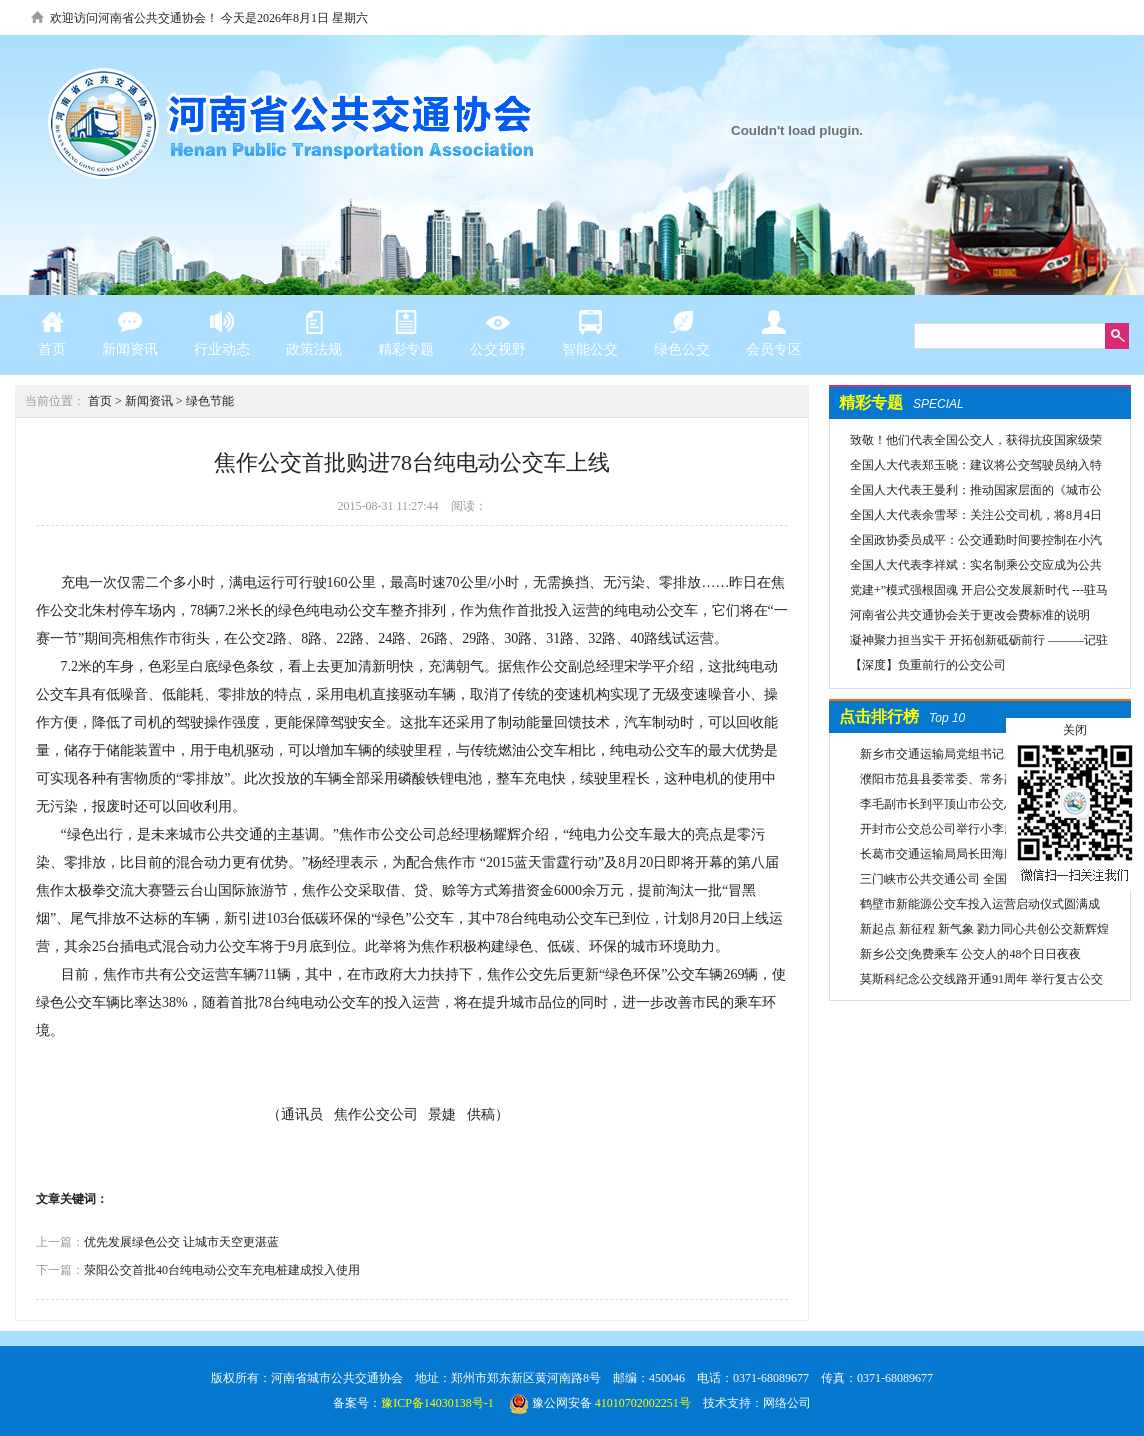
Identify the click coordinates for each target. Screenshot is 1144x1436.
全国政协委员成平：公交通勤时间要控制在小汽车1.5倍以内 (966, 543)
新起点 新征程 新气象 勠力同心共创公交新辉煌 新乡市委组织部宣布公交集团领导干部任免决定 (982, 932)
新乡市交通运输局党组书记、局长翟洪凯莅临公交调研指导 (977, 757)
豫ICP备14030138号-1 (437, 1403)
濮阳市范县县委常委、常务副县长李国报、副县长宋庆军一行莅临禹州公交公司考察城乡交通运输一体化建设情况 (981, 782)
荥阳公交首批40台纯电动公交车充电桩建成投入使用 (222, 1270)
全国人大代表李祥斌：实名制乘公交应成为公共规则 (966, 568)
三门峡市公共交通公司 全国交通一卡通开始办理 (979, 882)
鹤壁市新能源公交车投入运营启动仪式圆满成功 (977, 907)
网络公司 (787, 1403)
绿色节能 (210, 401)
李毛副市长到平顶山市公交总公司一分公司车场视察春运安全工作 (977, 807)
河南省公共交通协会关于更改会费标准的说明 (970, 615)
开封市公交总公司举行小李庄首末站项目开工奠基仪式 (977, 832)
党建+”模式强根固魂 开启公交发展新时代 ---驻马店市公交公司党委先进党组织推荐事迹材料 (969, 593)
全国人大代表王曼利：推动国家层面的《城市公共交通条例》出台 (966, 493)
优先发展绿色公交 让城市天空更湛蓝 (181, 1242)
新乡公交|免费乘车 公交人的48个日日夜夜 (970, 954)
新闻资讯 (149, 401)
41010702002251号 (643, 1403)
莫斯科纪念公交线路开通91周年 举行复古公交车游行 (979, 982)
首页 (100, 401)
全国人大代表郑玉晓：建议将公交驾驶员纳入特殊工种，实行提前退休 (966, 468)
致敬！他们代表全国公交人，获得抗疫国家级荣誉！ (966, 443)
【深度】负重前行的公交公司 (928, 665)
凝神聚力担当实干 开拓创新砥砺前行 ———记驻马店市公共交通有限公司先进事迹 (969, 643)
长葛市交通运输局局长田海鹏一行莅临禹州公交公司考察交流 (977, 857)
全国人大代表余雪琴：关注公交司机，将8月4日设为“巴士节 (966, 518)
